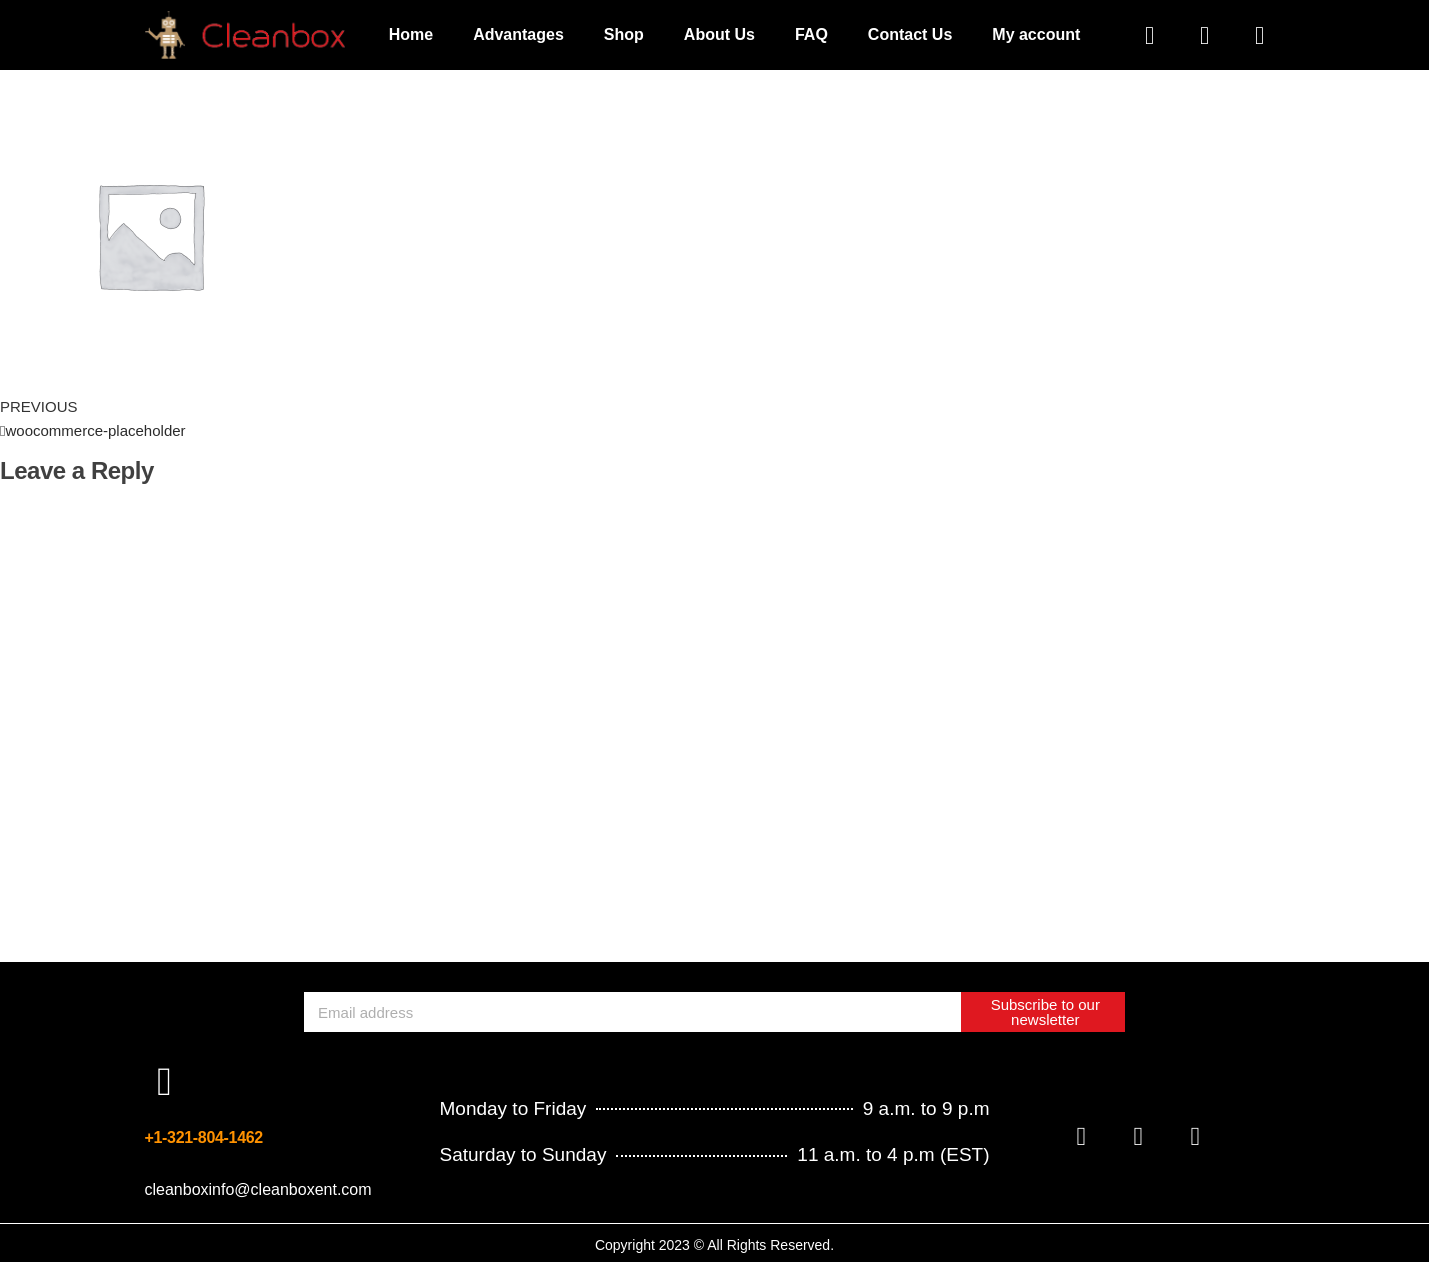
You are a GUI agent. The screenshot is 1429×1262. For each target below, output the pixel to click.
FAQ (811, 34)
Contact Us (910, 34)
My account (1036, 34)
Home (411, 34)
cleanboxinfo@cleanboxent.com (258, 1189)
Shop (624, 34)
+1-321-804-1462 (204, 1137)
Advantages (518, 34)
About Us (719, 34)
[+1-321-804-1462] (165, 1082)
